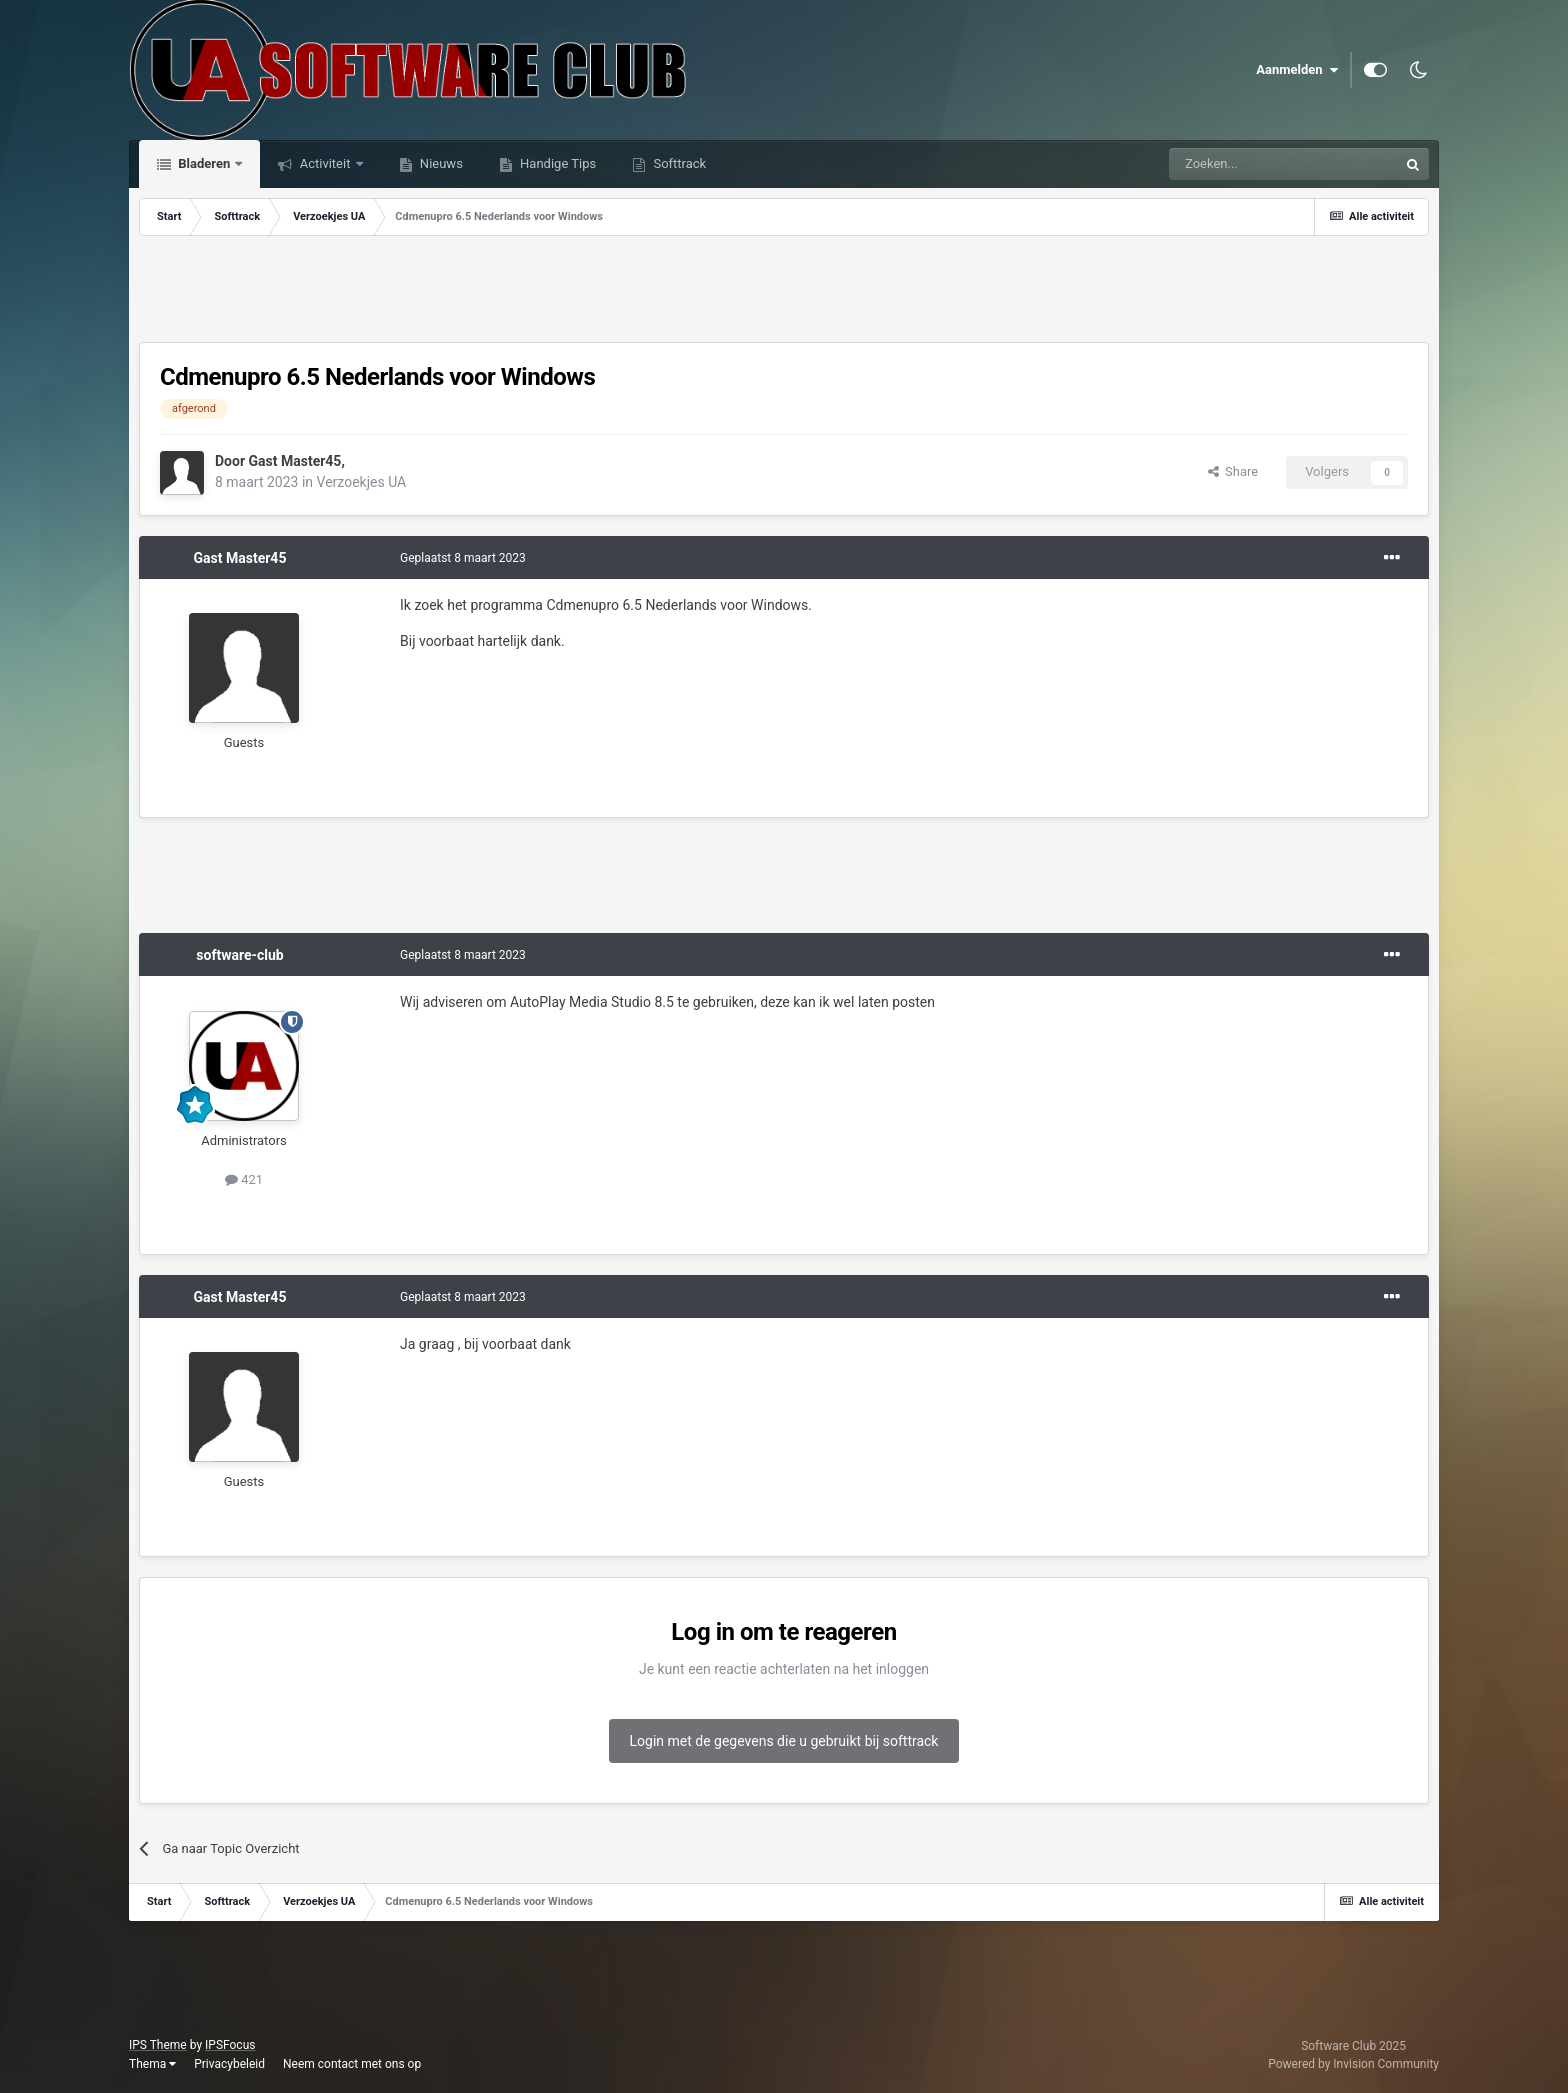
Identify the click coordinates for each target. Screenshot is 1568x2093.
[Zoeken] (1240, 164)
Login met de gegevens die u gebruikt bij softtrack (784, 1741)
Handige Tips (556, 163)
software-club (239, 955)
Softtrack (678, 163)
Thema (152, 2064)
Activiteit (324, 163)
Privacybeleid (229, 2064)
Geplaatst (463, 558)
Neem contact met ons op (352, 2064)
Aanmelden (1297, 70)
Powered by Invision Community (1353, 2064)
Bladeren (204, 163)
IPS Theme (158, 2045)
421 (244, 1179)
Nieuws (440, 163)
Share (1233, 471)
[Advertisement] (784, 291)
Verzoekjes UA (362, 482)
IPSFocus (230, 2045)
